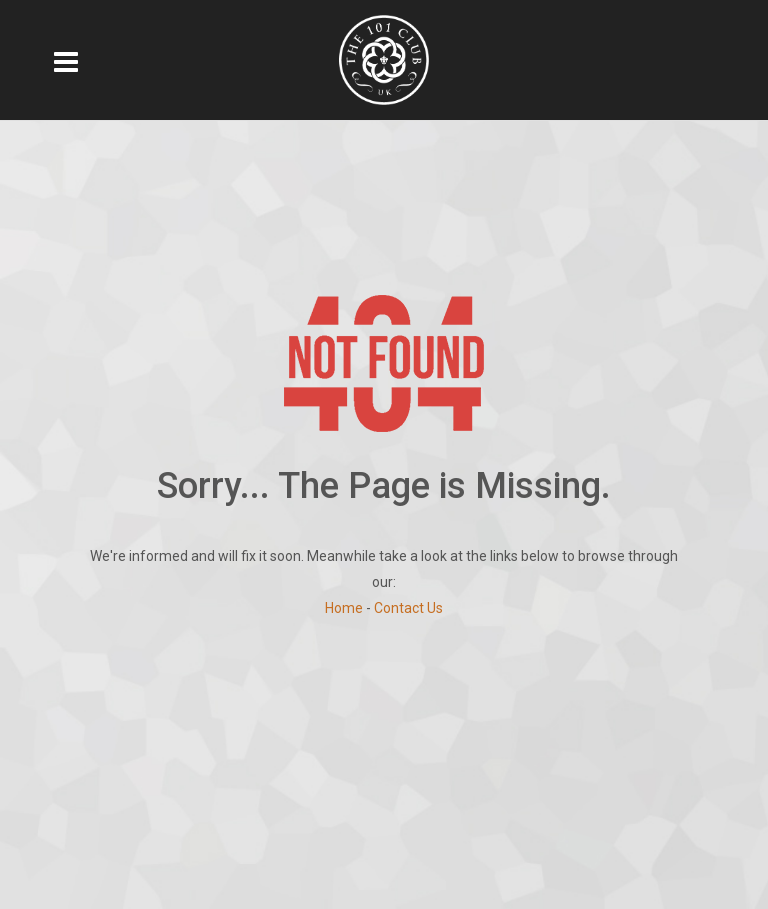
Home (344, 608)
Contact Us (408, 608)
